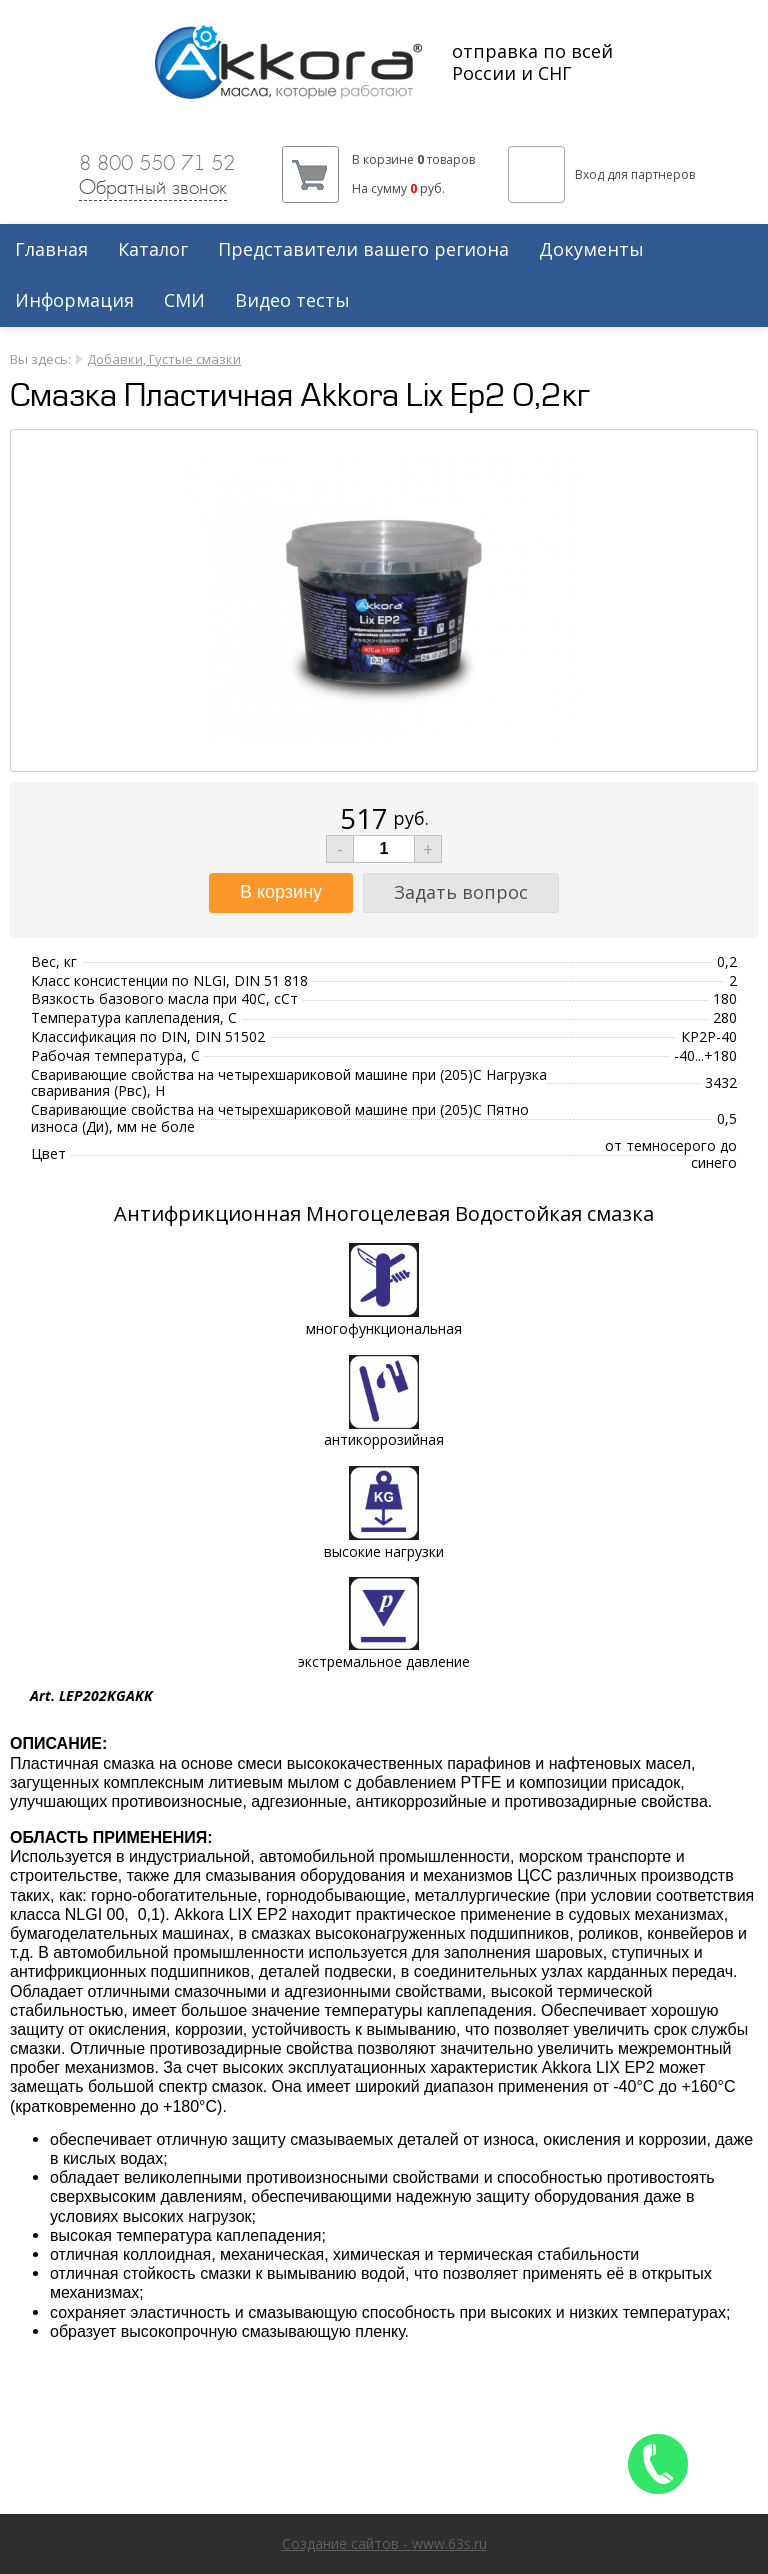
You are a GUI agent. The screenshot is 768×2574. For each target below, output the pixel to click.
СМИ (184, 301)
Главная (51, 250)
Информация (74, 301)
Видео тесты (292, 301)
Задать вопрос (461, 892)
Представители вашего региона (363, 250)
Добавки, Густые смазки (164, 359)
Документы (591, 250)
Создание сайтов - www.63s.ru (384, 2543)
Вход (589, 174)
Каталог (153, 250)
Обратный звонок (153, 187)
